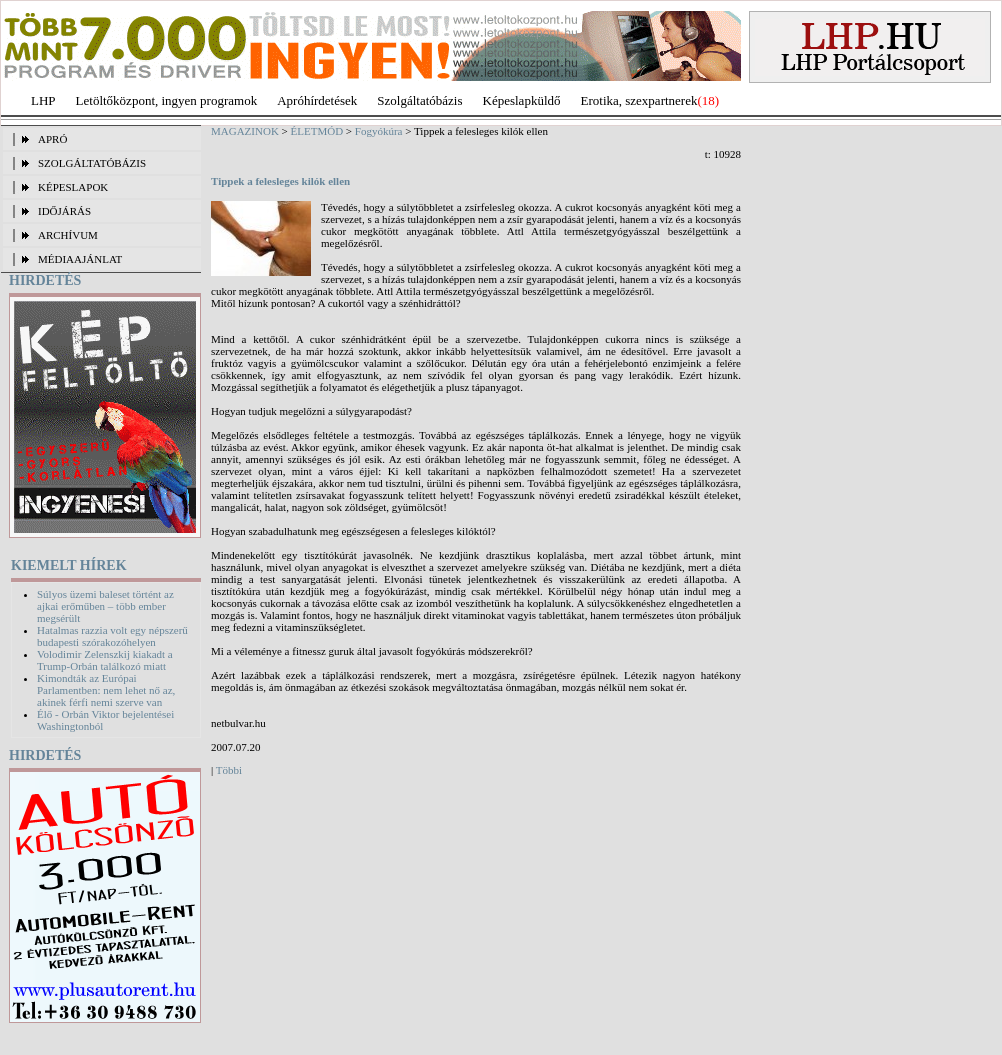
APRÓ (52, 139)
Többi (229, 770)
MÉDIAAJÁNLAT (80, 259)
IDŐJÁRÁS (64, 211)
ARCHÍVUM (68, 235)
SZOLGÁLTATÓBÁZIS (92, 163)
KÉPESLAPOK (73, 187)
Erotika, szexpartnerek (639, 100)
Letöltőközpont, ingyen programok (167, 100)
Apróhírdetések (317, 100)
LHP (43, 100)
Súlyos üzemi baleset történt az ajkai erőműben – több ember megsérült (105, 606)
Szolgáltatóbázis (419, 100)
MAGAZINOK (245, 131)
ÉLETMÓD (317, 131)
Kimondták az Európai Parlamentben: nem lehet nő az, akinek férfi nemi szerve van (106, 690)
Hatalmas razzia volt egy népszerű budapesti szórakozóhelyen (112, 636)
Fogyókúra (379, 131)
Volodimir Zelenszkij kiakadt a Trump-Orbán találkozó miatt (105, 660)
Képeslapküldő (522, 100)
